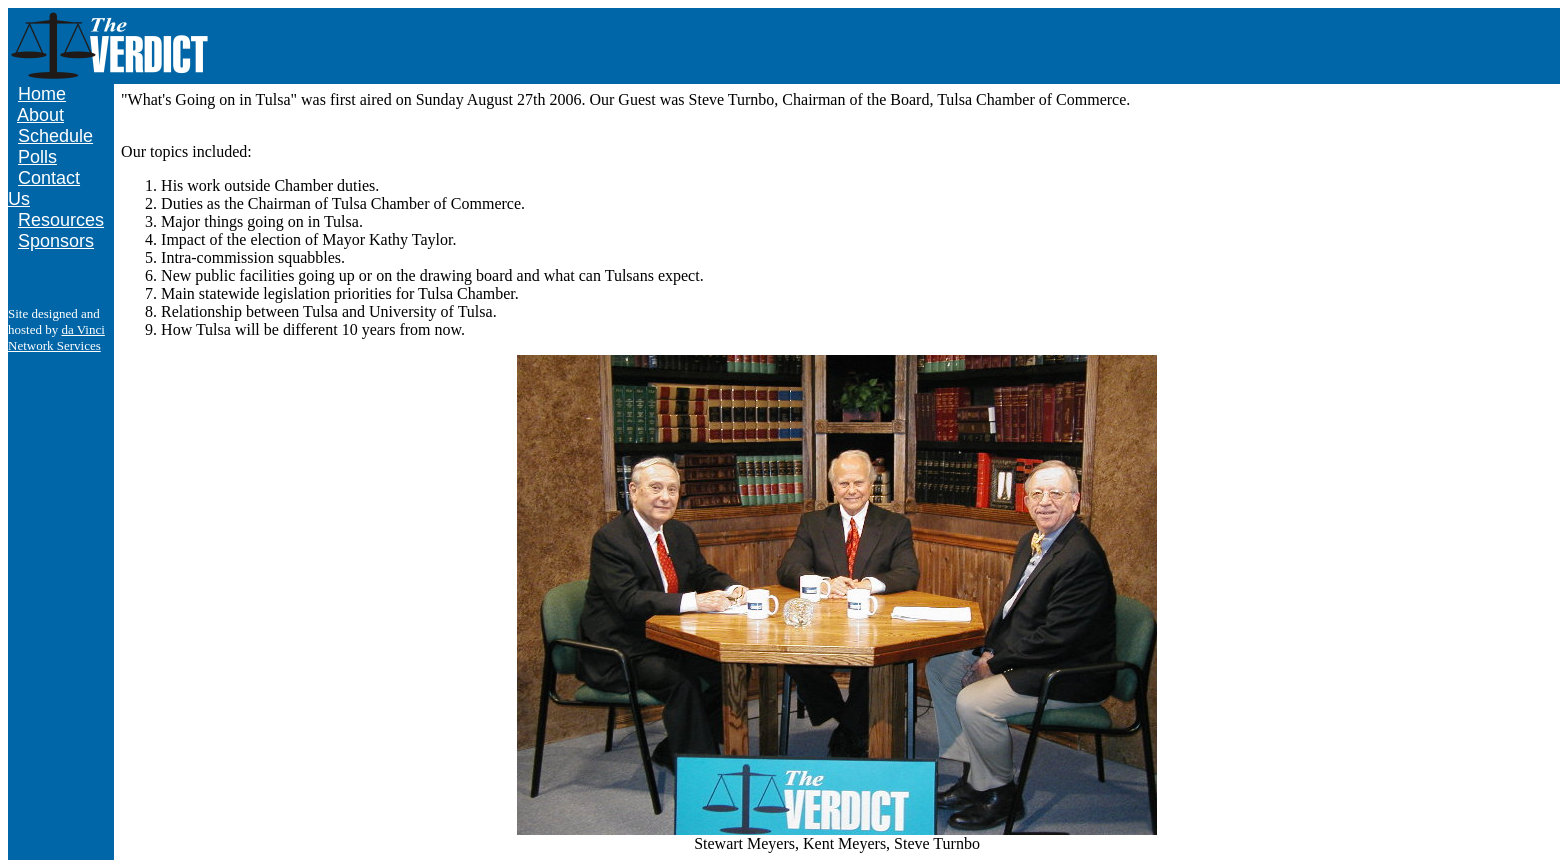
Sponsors (56, 241)
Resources (61, 220)
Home (42, 94)
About (40, 115)
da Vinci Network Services (56, 337)
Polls (37, 157)
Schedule (55, 136)
